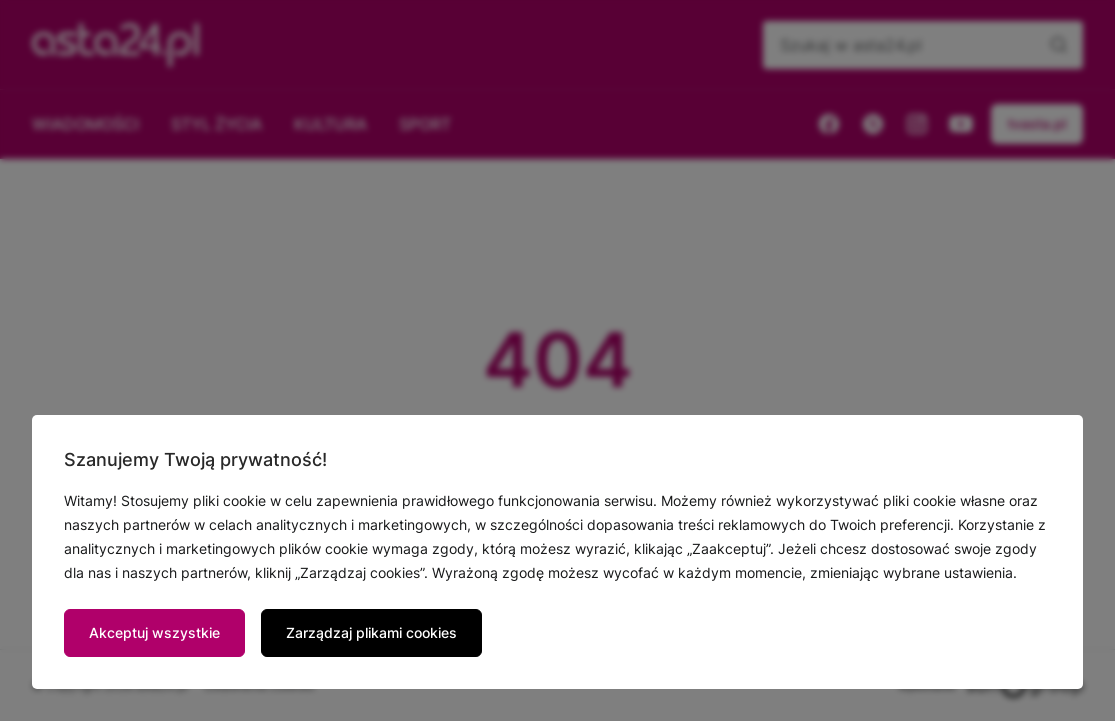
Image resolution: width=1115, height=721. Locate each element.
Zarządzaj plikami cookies (371, 632)
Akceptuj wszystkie (154, 632)
